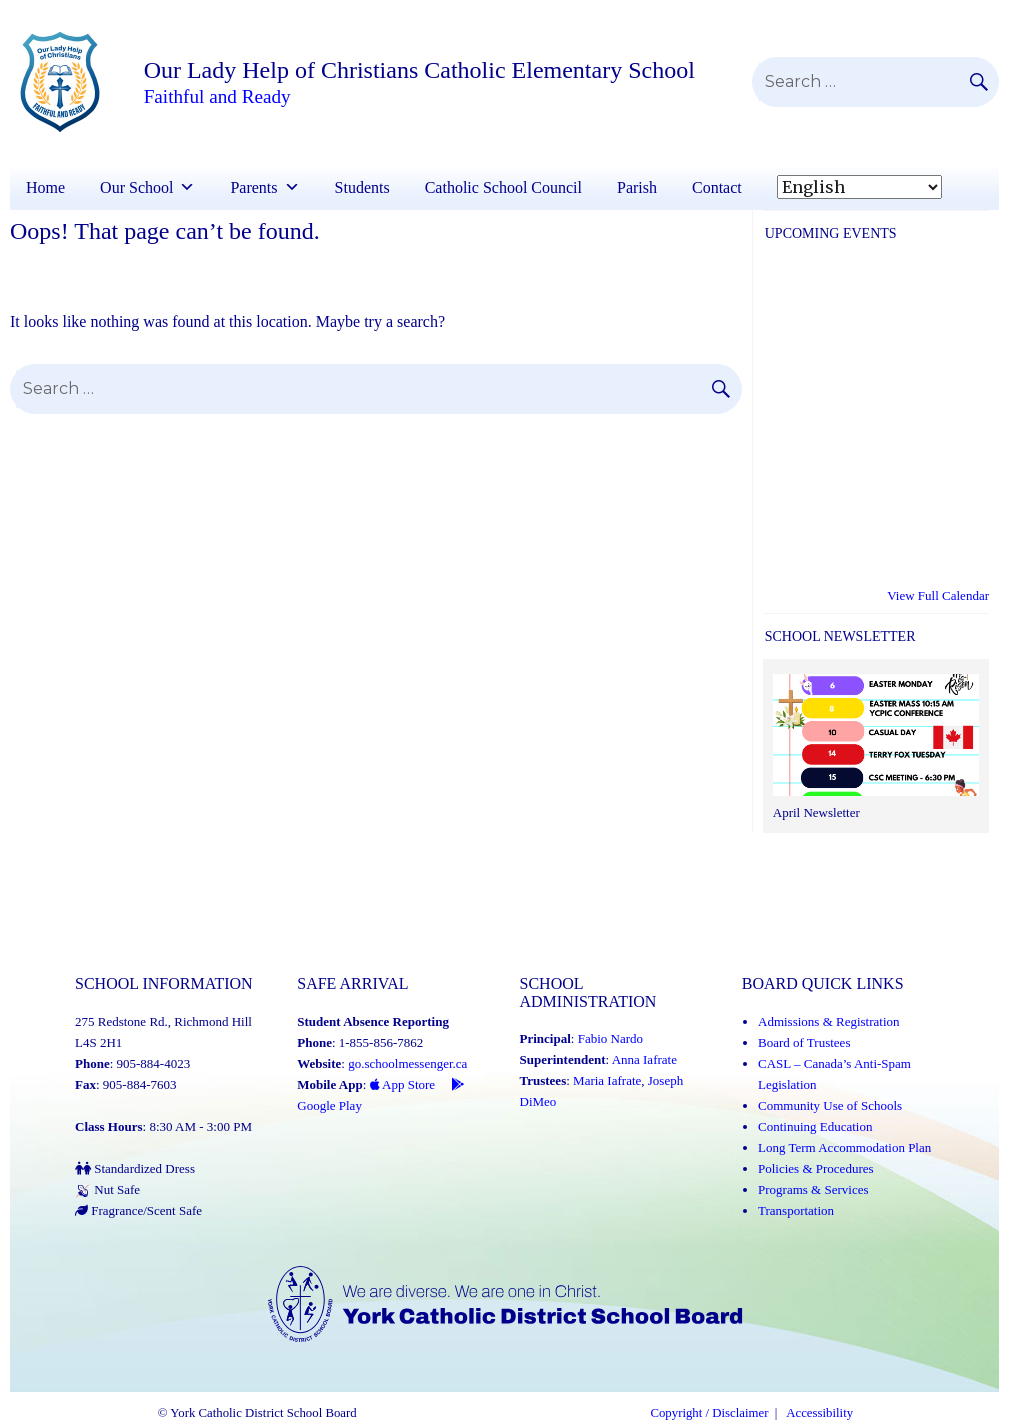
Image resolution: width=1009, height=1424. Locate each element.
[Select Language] (859, 187)
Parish (637, 187)
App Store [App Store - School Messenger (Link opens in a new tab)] (403, 1084)
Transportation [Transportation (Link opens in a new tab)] (796, 1210)
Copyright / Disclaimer (709, 1413)
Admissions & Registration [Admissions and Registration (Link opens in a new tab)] (829, 1021)
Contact (717, 187)
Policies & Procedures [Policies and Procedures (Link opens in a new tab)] (816, 1168)
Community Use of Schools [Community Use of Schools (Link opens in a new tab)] (830, 1105)
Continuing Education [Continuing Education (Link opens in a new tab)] (815, 1126)
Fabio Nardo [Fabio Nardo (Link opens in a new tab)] (610, 1038)
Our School (136, 187)
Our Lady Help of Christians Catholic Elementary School (419, 70)
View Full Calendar (938, 595)
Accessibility (819, 1413)
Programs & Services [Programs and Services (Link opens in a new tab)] (813, 1189)
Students (362, 187)
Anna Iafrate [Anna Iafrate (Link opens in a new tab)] (644, 1059)
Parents (253, 187)
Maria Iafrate (607, 1080)
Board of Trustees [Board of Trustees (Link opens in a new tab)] (804, 1042)
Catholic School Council (503, 187)
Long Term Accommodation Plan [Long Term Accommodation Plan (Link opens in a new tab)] (844, 1147)
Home (45, 187)
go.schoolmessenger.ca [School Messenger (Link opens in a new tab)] (407, 1063)
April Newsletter (816, 812)
